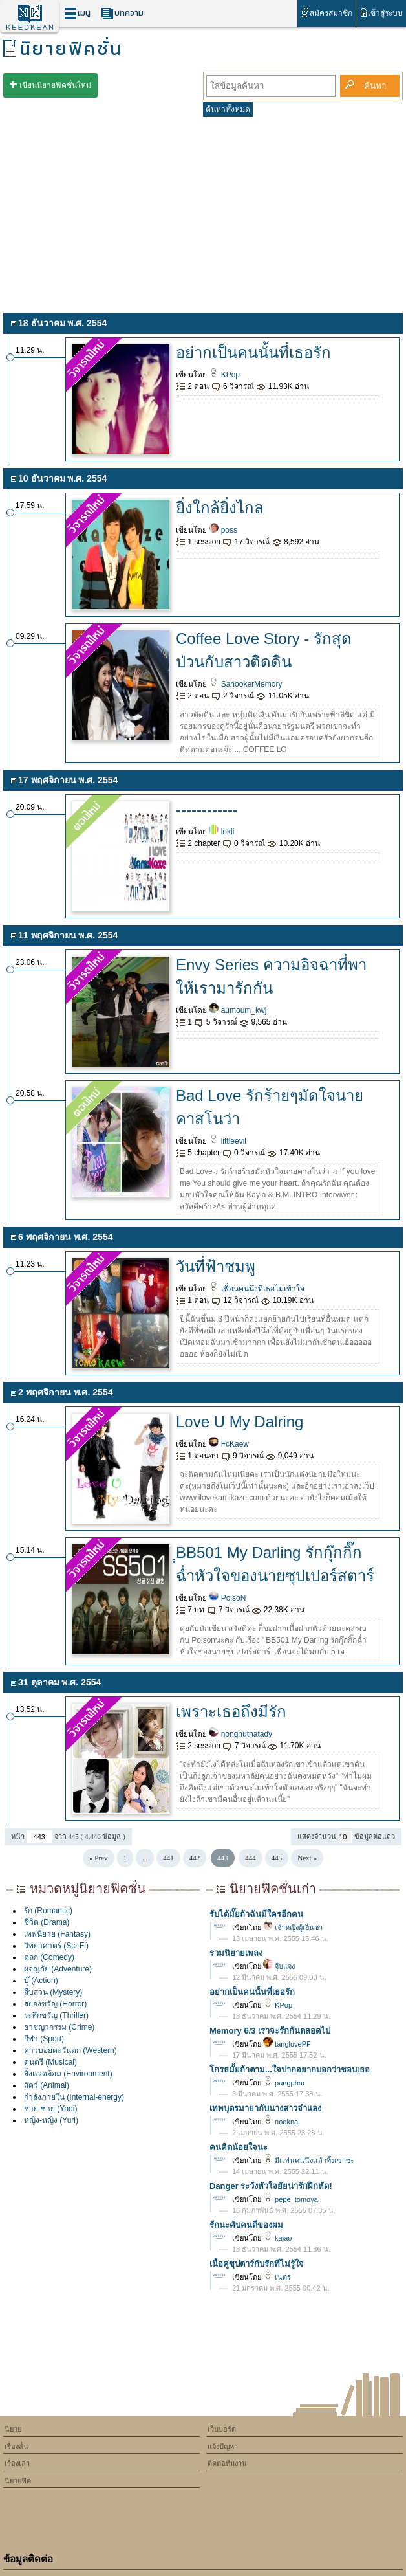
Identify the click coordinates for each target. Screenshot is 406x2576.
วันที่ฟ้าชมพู (215, 1266)
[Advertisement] (203, 212)
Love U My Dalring (239, 1421)
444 (250, 1857)
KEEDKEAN (30, 27)
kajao (277, 2238)
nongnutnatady (240, 1733)
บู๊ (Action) (41, 1980)
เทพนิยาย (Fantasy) (57, 1933)
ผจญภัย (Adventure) (58, 1968)
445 (277, 1857)
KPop (224, 374)
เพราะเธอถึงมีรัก (231, 1711)
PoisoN (227, 1598)
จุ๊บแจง (279, 1966)
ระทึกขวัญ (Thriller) (56, 2015)
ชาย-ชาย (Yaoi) (50, 2108)
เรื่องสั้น (16, 2446)
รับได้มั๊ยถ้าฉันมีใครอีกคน (256, 1914)
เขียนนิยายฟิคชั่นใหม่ (55, 85)
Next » (307, 1857)
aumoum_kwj (237, 1010)
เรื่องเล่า (17, 2463)
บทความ (122, 13)
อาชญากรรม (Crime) (59, 2027)
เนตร (277, 2277)
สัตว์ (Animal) (46, 2085)
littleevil (227, 1141)
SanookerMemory (245, 684)
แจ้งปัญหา (223, 2446)
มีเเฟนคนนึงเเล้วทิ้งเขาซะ (308, 2160)
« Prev (98, 1857)
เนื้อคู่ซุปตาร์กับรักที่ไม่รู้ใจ (256, 2264)
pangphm (283, 2083)
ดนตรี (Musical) (50, 2062)
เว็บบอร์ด (222, 2429)
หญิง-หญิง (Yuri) (51, 2120)
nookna (280, 2122)
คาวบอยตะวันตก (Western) (70, 2050)
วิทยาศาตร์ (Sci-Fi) (56, 1945)
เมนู (77, 13)
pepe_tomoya (290, 2199)
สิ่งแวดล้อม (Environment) (68, 2073)
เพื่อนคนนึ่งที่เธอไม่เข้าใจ (256, 1288)
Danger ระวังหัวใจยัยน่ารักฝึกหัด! (270, 2186)
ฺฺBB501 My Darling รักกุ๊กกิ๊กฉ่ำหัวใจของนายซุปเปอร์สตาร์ (275, 1564)
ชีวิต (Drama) (46, 1922)
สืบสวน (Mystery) (53, 1992)
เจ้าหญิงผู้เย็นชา (293, 1927)
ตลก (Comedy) (49, 1957)
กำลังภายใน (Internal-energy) (74, 2097)
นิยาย (13, 2429)
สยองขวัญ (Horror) (55, 2003)
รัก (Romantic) (48, 1910)
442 (194, 1857)
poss (223, 530)
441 (168, 1857)
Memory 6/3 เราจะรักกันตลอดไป (269, 2031)
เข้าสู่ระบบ (381, 12)
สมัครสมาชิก (326, 12)
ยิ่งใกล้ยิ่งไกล (220, 507)
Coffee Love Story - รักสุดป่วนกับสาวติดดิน (264, 650)
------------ (207, 809)
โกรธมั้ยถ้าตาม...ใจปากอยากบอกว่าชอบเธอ (289, 2069)
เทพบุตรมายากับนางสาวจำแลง (265, 2108)
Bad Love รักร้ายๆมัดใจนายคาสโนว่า (269, 1107)
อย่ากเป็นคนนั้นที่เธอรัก (253, 352)
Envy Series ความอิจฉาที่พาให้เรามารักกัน (271, 976)
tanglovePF (287, 2044)
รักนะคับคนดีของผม (246, 2225)
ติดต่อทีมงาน (227, 2463)
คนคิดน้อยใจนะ (238, 2147)
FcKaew (229, 1444)
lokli (221, 831)
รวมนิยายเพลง (235, 1953)
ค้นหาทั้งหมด (228, 109)
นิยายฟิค (18, 2481)
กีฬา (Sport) (44, 2038)
